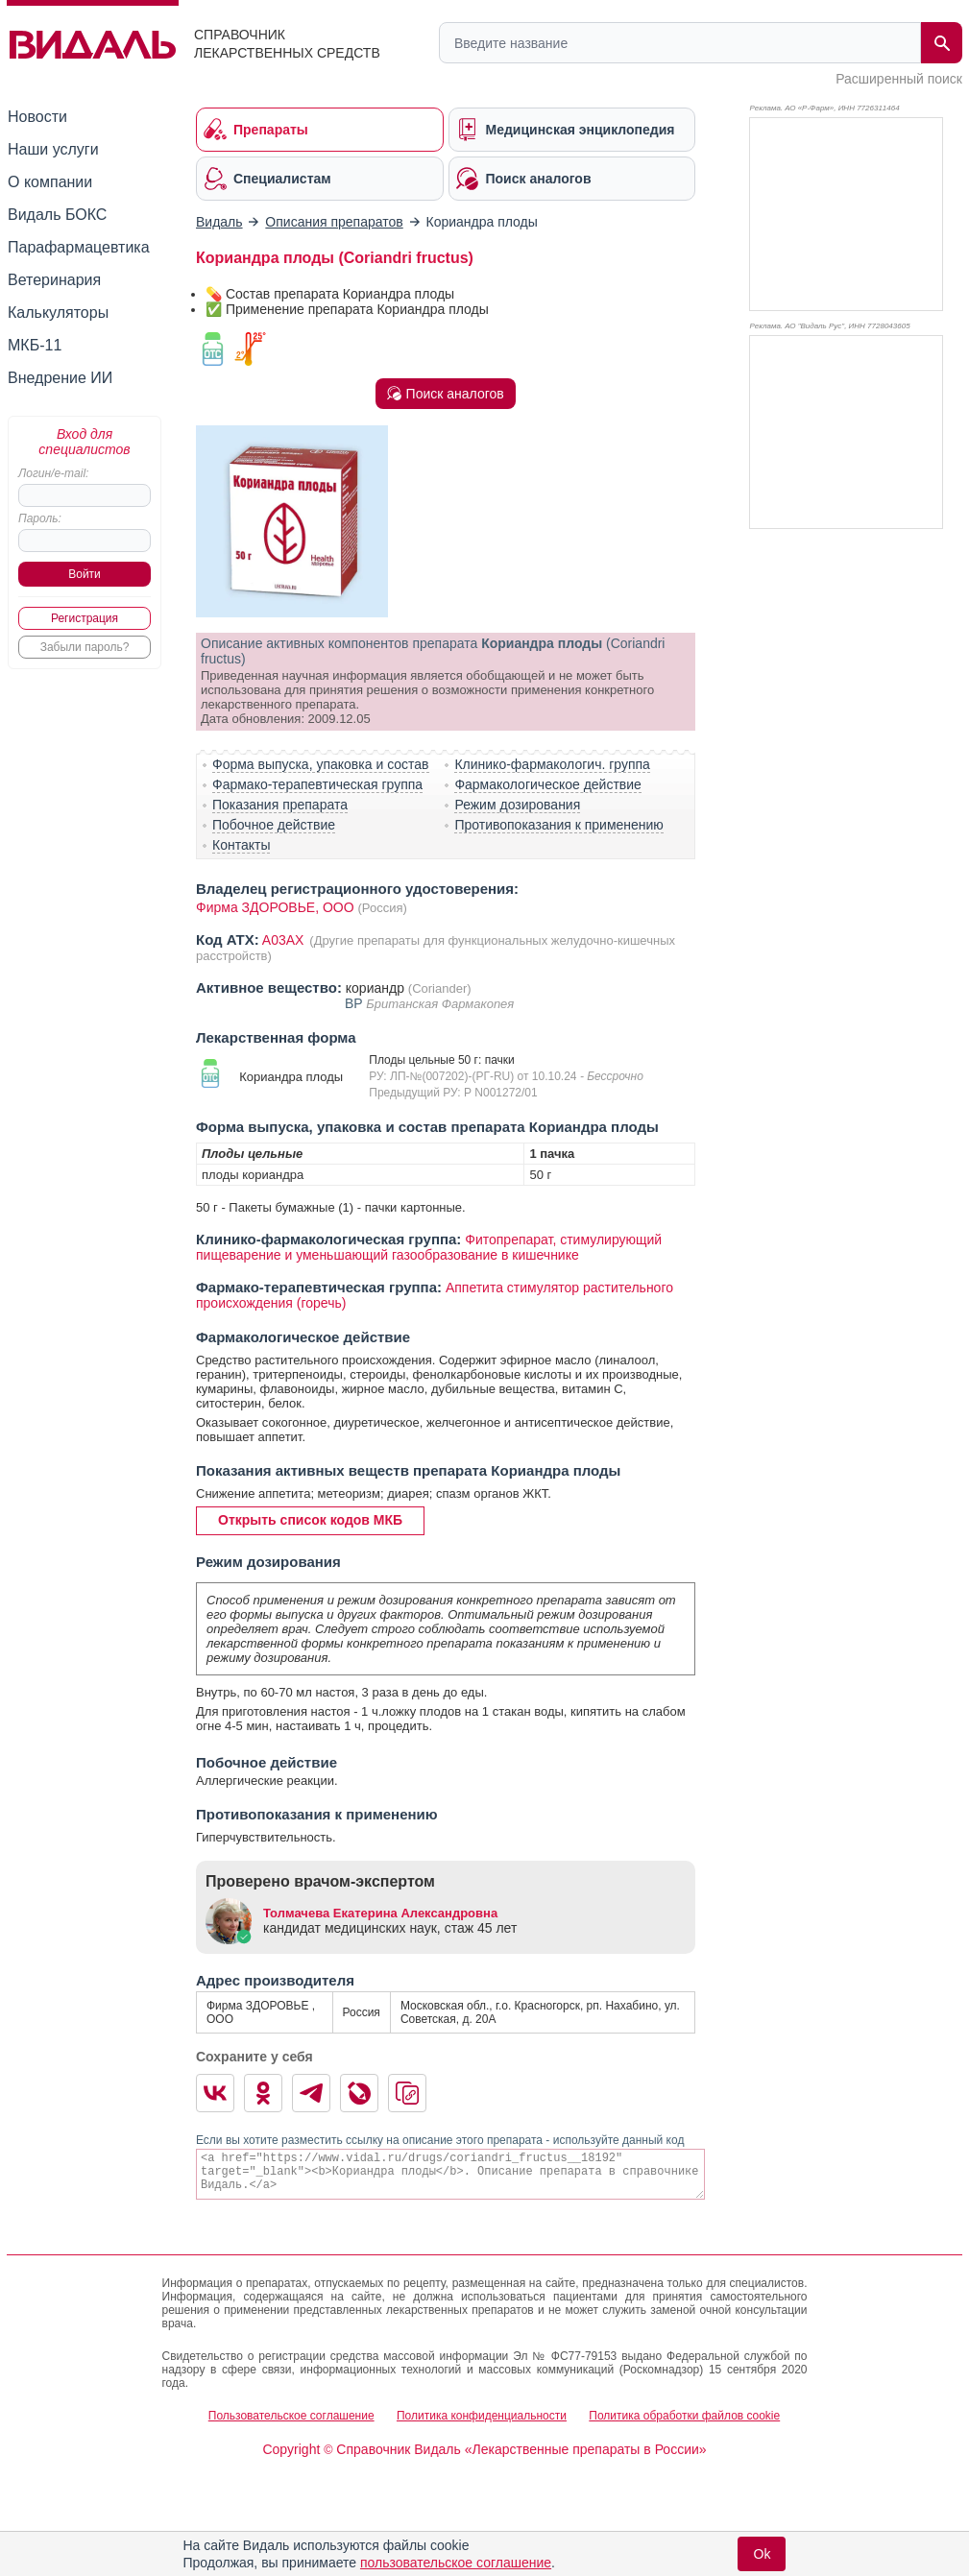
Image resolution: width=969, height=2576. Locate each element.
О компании (50, 182)
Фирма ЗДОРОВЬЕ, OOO (275, 907)
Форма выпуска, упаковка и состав (320, 764)
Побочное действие (273, 824)
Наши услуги (53, 149)
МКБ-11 (34, 345)
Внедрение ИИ (60, 378)
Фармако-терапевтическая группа (317, 784)
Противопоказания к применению (558, 824)
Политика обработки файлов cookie (684, 2415)
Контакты (241, 845)
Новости (37, 116)
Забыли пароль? (85, 647)
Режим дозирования (517, 804)
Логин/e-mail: (53, 473)
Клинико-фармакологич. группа (552, 764)
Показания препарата (280, 804)
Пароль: (39, 518)
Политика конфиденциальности (482, 2415)
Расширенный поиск (899, 78)
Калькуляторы (58, 312)
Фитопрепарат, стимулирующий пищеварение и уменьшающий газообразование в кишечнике (429, 1247)
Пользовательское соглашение (291, 2415)
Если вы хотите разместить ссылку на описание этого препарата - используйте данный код (440, 2140)
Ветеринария (54, 280)
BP (355, 1003)
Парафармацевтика (79, 247)
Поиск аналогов (445, 393)
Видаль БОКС (57, 214)
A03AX (284, 940)
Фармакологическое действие (547, 784)
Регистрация (84, 618)
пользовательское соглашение (455, 2562)
